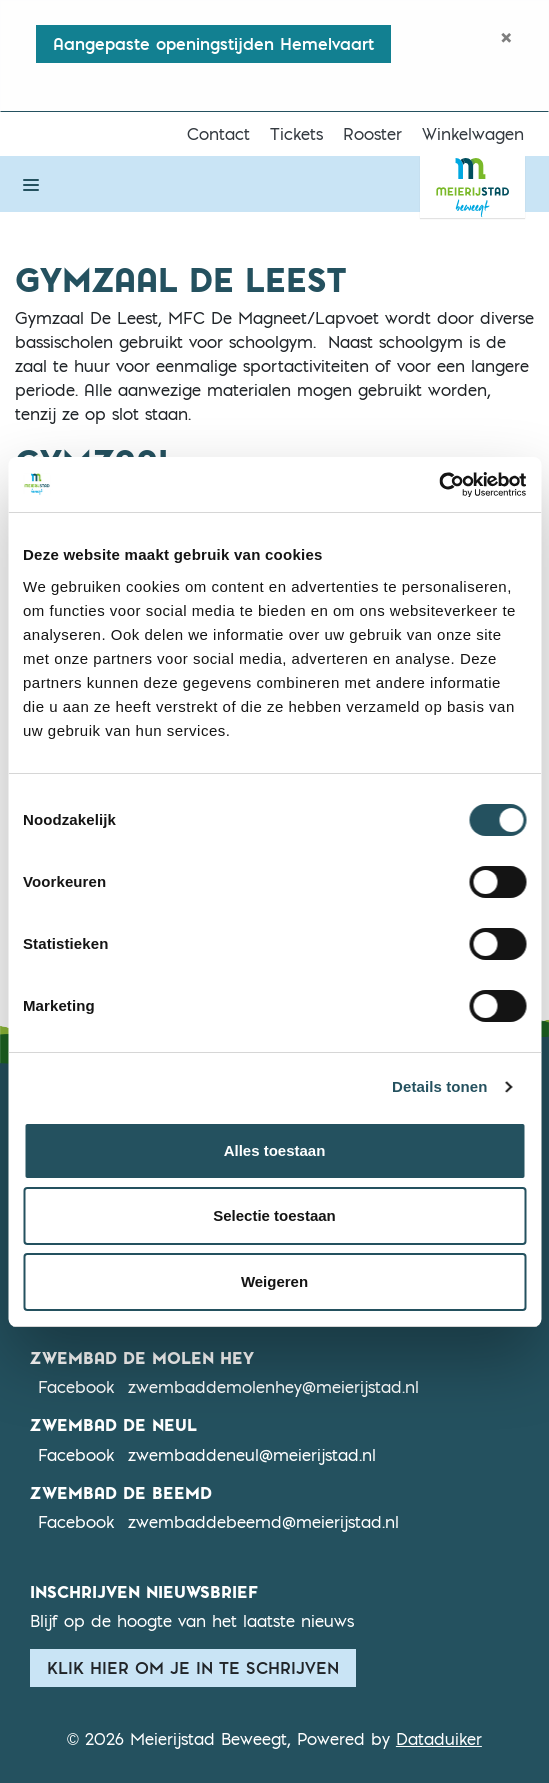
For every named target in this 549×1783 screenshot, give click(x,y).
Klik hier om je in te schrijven (193, 1668)
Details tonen (439, 1086)
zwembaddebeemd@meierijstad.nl (263, 1522)
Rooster (372, 134)
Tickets (296, 134)
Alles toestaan (275, 1150)
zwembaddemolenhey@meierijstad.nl (273, 1387)
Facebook (76, 1386)
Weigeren (274, 1281)
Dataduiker (439, 1739)
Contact (218, 134)
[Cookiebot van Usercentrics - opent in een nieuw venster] (438, 485)
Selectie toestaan (274, 1215)
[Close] (506, 37)
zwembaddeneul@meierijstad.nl (252, 1455)
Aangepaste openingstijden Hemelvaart (213, 44)
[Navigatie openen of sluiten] (31, 184)
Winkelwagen (473, 134)
